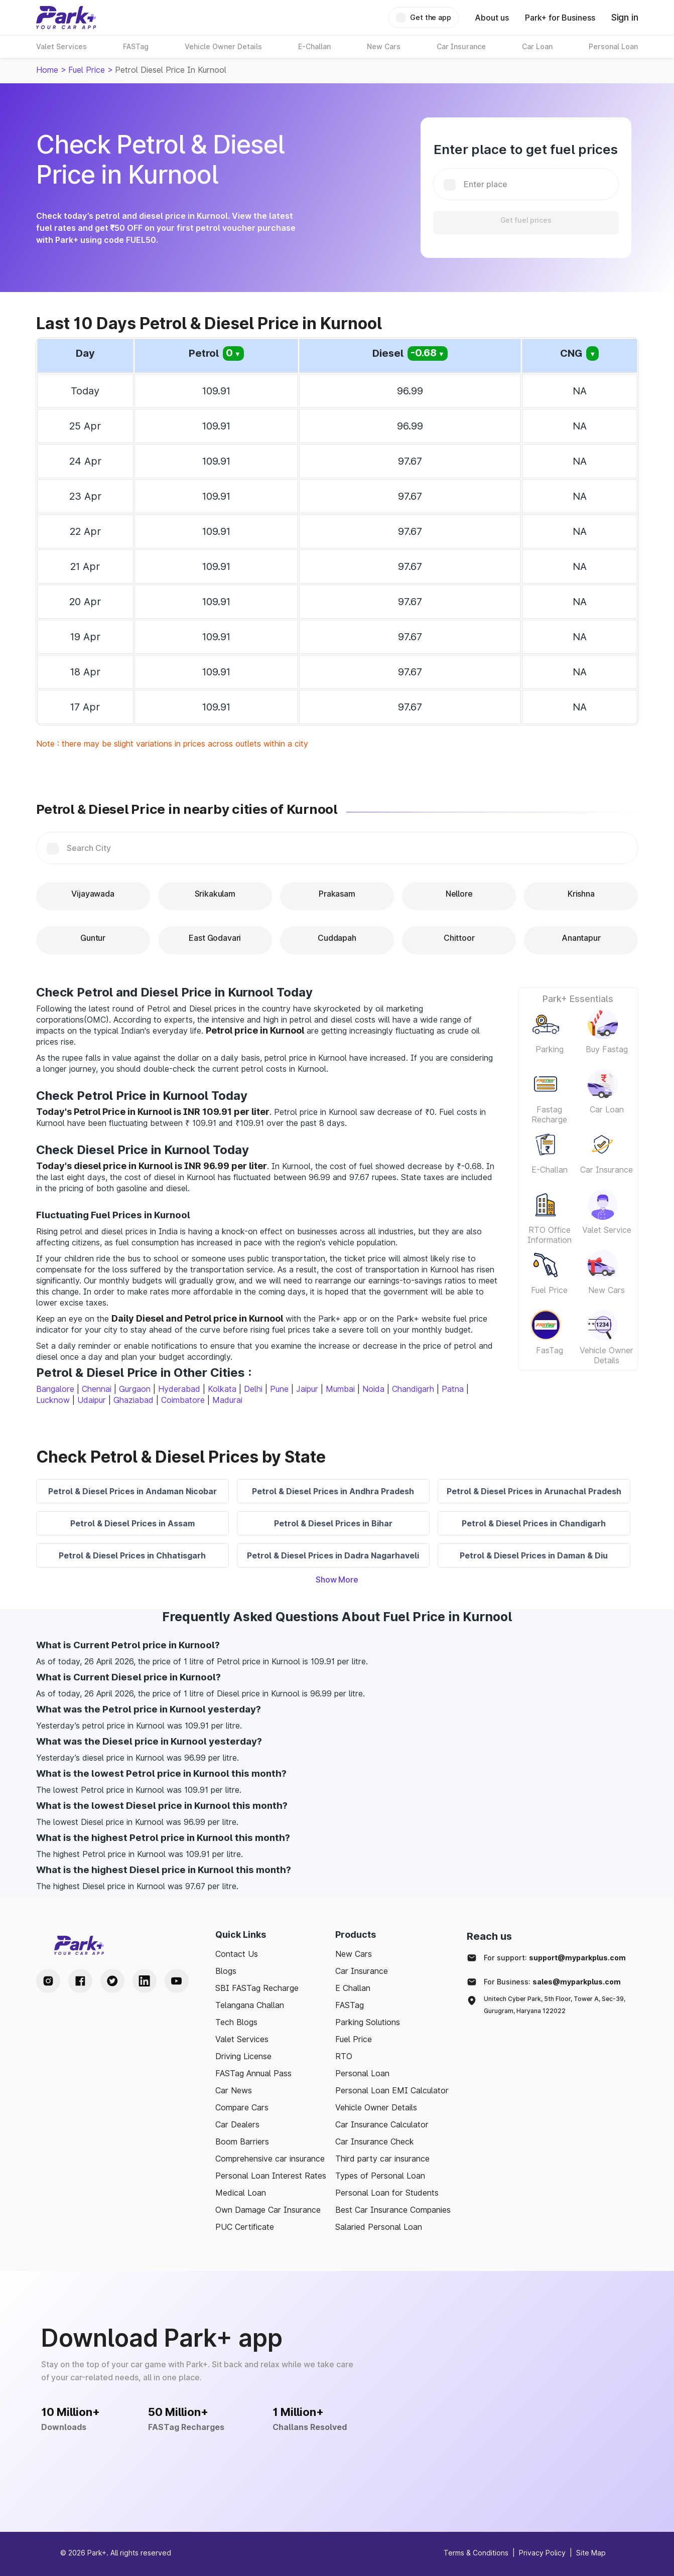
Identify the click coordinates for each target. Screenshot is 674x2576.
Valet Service (606, 1230)
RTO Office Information (549, 1235)
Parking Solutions (367, 2022)
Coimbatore (183, 1400)
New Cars (606, 1290)
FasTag (549, 1350)
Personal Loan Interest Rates (270, 2176)
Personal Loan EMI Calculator (392, 2090)
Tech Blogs (236, 2022)
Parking (549, 1049)
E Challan (352, 1988)
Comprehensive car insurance (270, 2159)
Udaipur (91, 1400)
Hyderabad (179, 1389)
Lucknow (53, 1400)
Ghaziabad (133, 1400)
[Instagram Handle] (48, 1981)
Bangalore (55, 1389)
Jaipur (307, 1389)
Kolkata (222, 1389)
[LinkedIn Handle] (144, 1981)
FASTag (349, 2005)
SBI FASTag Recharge (257, 1988)
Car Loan (607, 1109)
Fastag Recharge (549, 1114)
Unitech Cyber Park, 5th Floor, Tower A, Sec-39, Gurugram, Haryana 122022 (554, 2005)
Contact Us (236, 1954)
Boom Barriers (242, 2141)
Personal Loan (362, 2073)
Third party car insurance (382, 2159)
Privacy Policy (542, 2552)
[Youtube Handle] (177, 1981)
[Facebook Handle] (80, 1981)
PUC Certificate (244, 2227)
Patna (453, 1389)
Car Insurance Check (374, 2141)
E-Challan (549, 1170)
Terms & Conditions (476, 2552)
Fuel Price (86, 70)
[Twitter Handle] (112, 1981)
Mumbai (340, 1389)
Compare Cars (241, 2107)
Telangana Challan (249, 2005)
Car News (233, 2090)
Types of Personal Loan (380, 2176)
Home (47, 70)
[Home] (66, 17)
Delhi (253, 1389)
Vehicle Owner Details (606, 1355)
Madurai (227, 1400)
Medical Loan (240, 2193)
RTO (343, 2056)
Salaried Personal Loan (378, 2227)
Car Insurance (606, 1170)
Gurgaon (135, 1389)
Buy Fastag (607, 1049)
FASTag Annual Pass (253, 2073)
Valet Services (241, 2039)
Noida (373, 1389)
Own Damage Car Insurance (268, 2210)
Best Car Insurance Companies (393, 2210)
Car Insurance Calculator (382, 2124)
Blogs (225, 1971)
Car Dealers (237, 2124)
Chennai (96, 1389)
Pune (279, 1389)
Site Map (591, 2552)
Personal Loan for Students (387, 2193)
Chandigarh (413, 1389)
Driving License (243, 2056)
